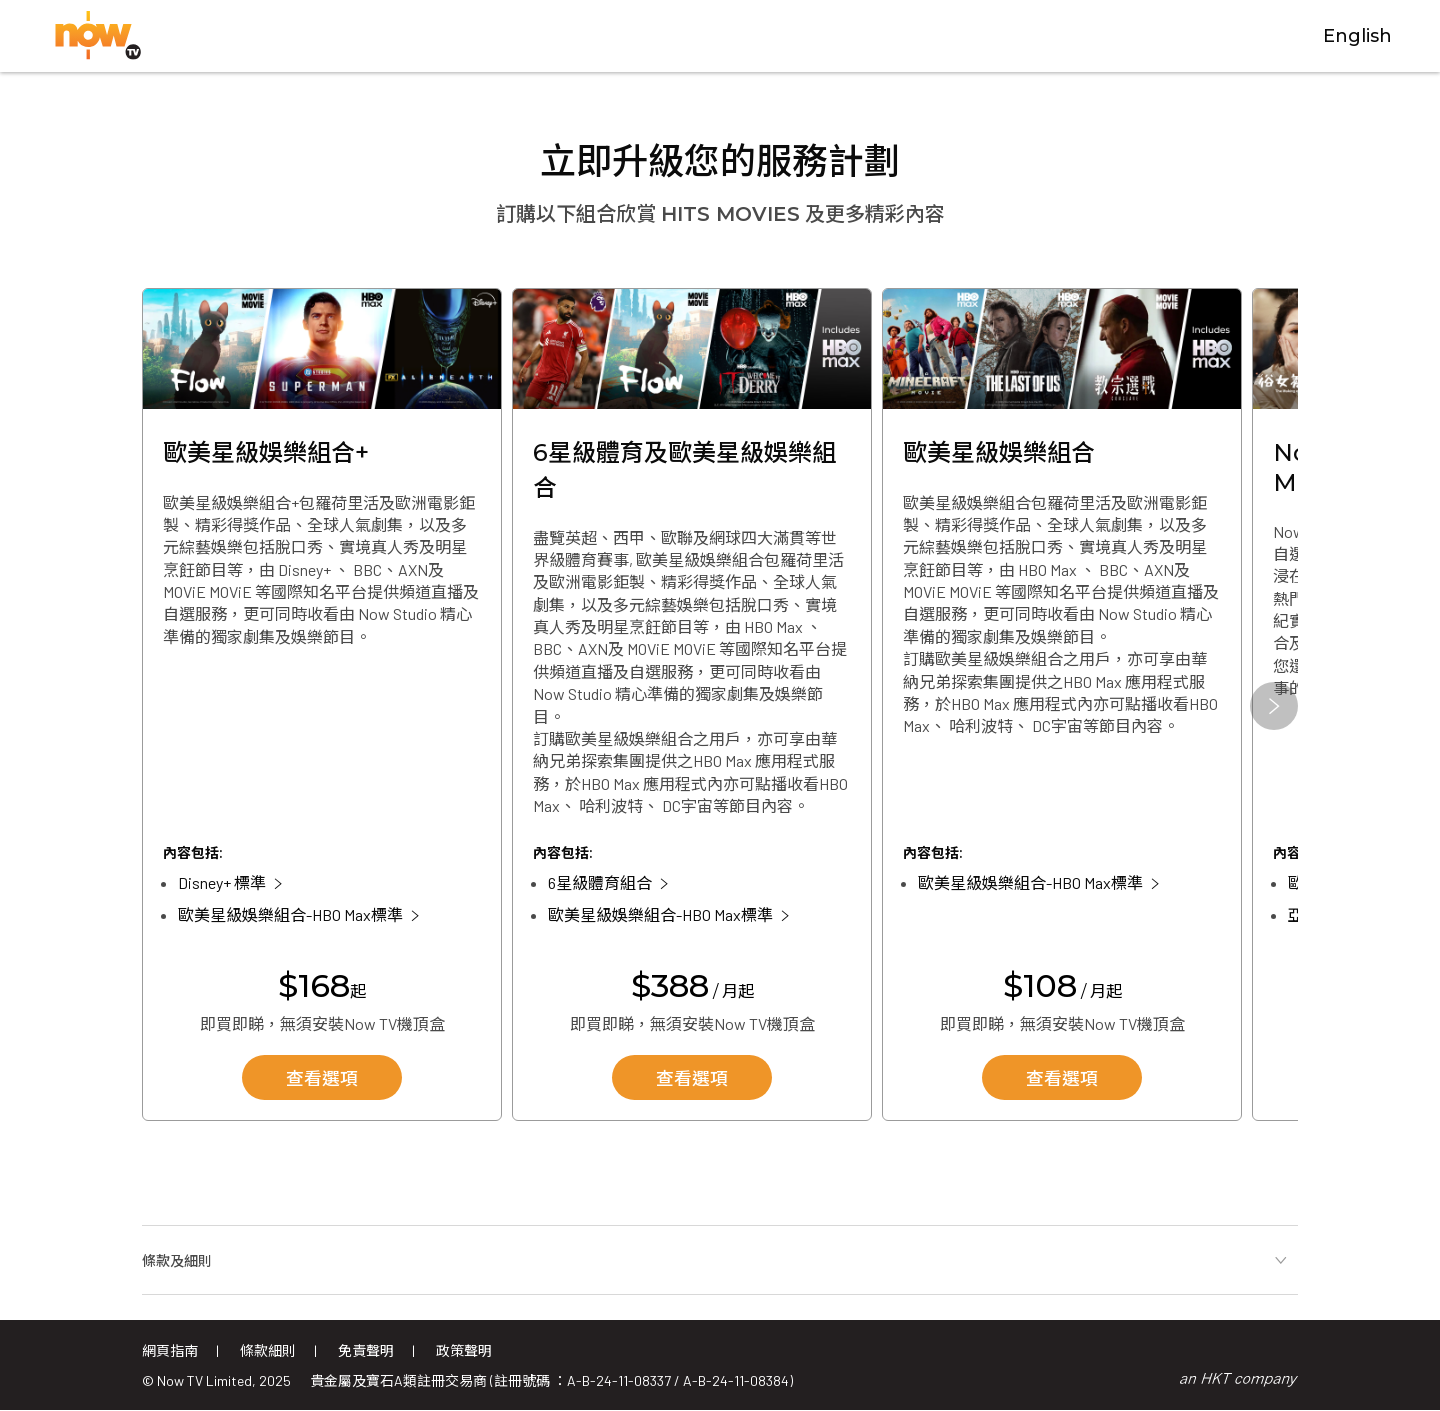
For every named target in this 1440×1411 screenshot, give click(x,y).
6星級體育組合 (600, 883)
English (1357, 37)
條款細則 (268, 1350)
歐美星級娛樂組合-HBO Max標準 (290, 915)
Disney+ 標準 (222, 883)
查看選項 (322, 1080)
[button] (1274, 707)
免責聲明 (366, 1350)
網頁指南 (170, 1350)
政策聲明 (464, 1350)
